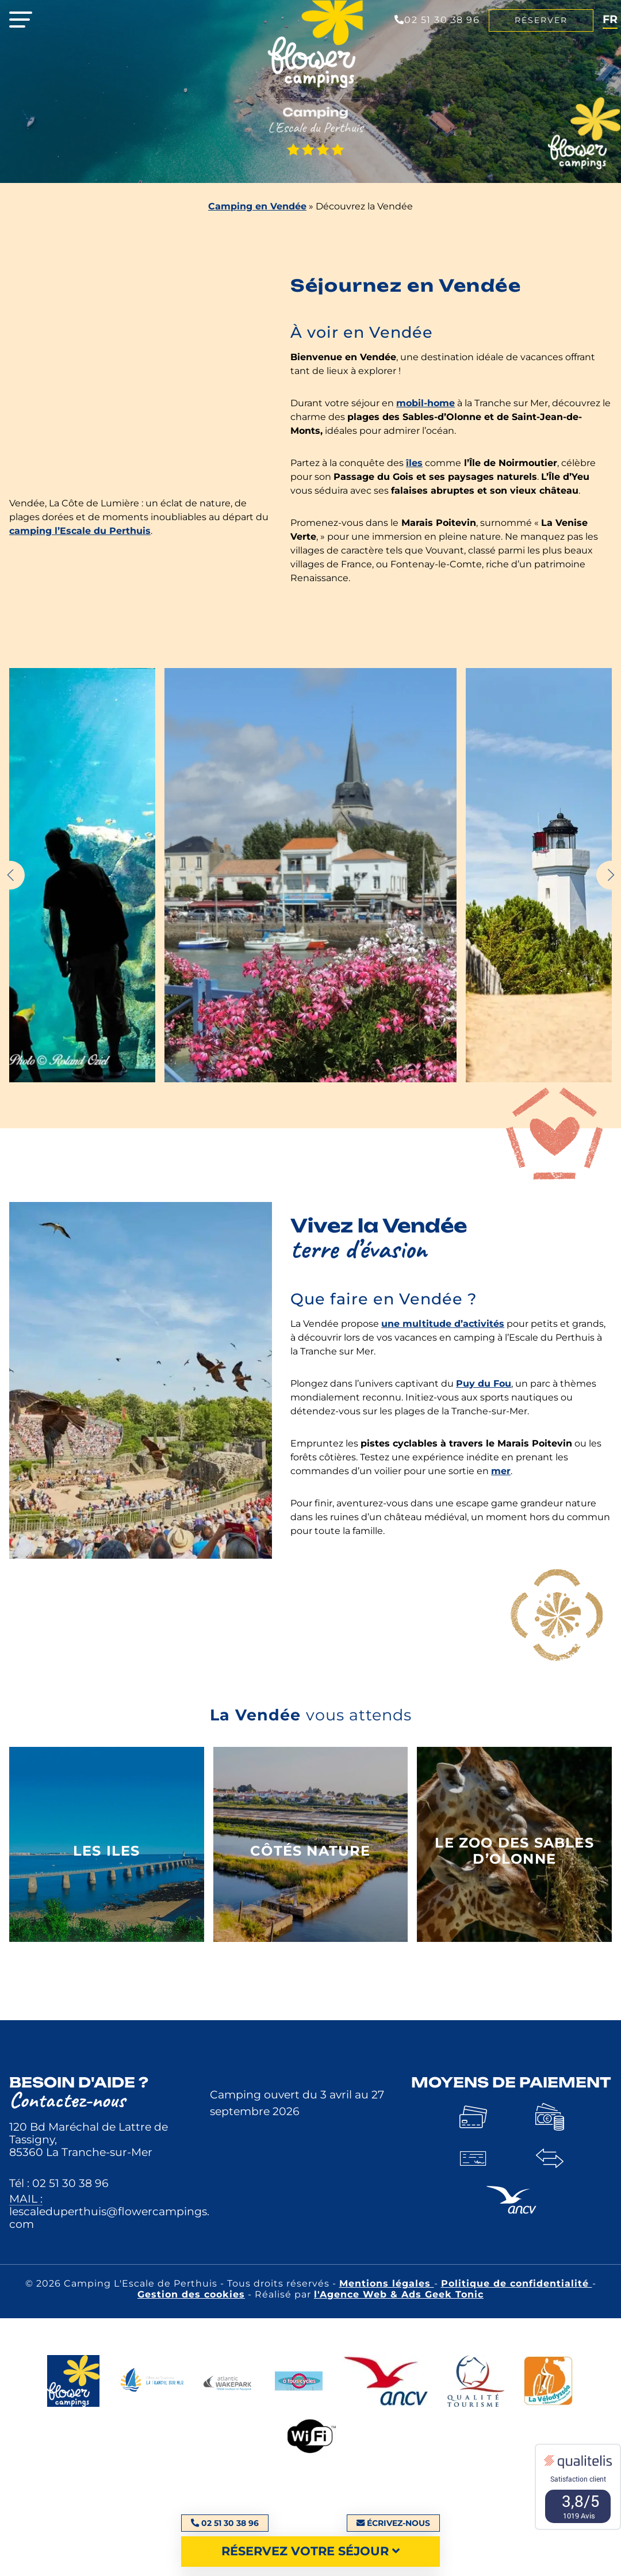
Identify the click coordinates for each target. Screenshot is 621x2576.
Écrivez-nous (393, 2523)
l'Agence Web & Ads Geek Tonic (399, 2294)
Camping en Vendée (257, 206)
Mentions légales (386, 2283)
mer (501, 1471)
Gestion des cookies (191, 2294)
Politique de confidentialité (516, 2283)
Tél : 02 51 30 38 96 (59, 2183)
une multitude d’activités (442, 1323)
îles (414, 462)
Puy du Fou (483, 1383)
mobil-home (425, 403)
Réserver (541, 20)
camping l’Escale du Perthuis (80, 530)
